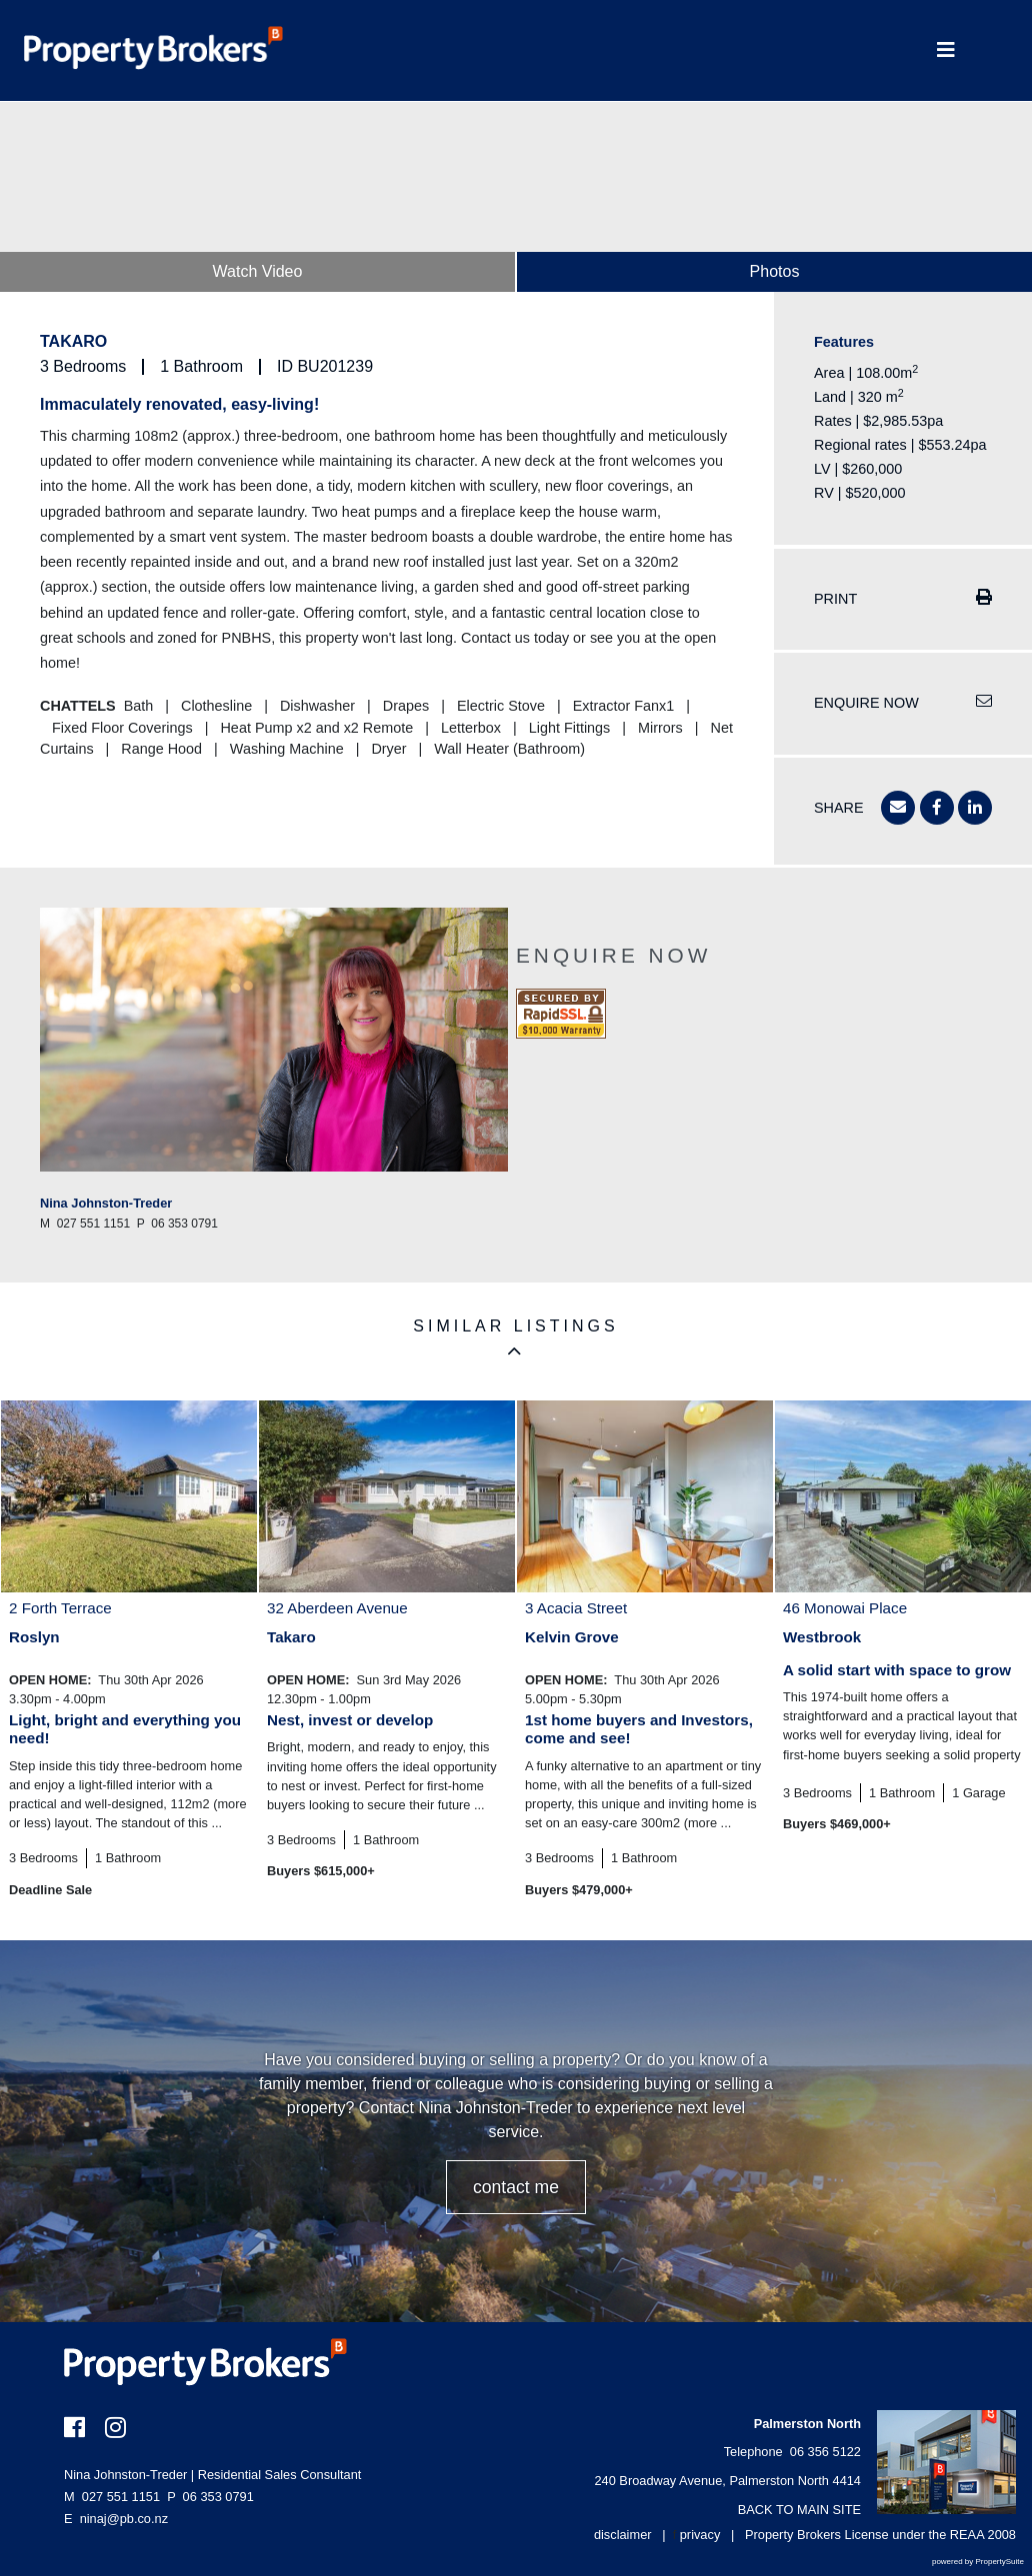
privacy (700, 2534)
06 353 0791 (210, 2496)
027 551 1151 (112, 2496)
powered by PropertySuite (978, 2561)
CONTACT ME (516, 2187)
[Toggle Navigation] (946, 50)
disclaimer (623, 2534)
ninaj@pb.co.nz (124, 2518)
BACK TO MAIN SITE (799, 2509)
